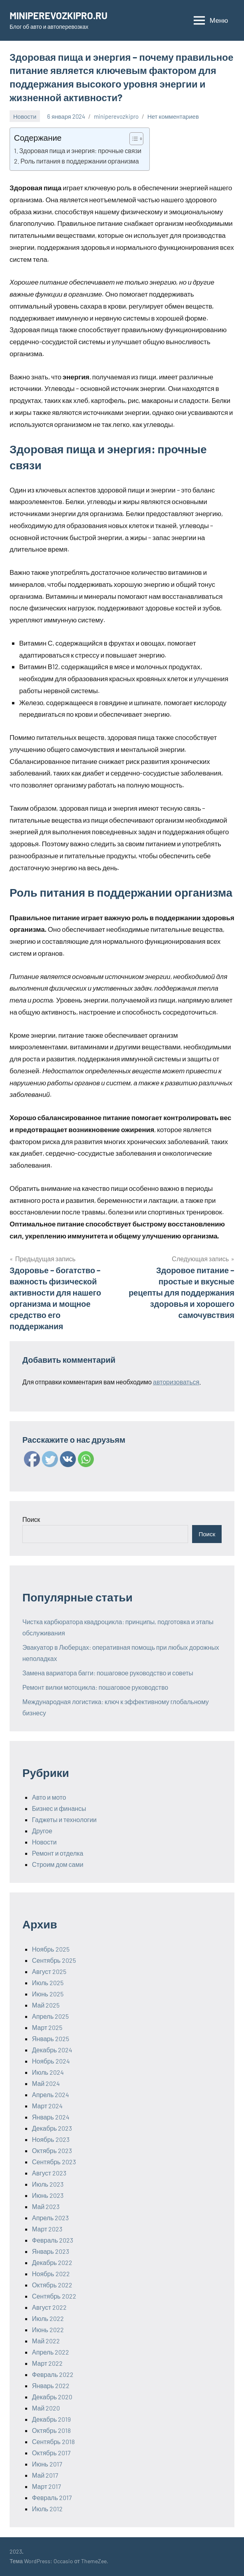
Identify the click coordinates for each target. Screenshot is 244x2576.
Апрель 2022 (50, 2352)
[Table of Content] (136, 138)
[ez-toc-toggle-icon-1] (132, 139)
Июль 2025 (47, 1982)
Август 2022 (49, 2307)
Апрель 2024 (50, 2094)
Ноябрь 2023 (50, 2139)
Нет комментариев (173, 116)
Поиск (31, 1519)
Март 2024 (47, 2105)
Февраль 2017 (52, 2497)
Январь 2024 (50, 2117)
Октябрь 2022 (52, 2285)
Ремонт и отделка (57, 1853)
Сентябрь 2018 (53, 2441)
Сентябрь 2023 (54, 2161)
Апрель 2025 (50, 2016)
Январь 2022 (50, 2385)
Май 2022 (46, 2341)
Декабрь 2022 (52, 2262)
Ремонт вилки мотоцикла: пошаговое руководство (95, 1687)
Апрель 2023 (50, 2217)
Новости (24, 116)
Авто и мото (49, 1797)
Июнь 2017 (47, 2464)
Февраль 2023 (52, 2240)
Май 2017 (45, 2475)
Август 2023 (49, 2173)
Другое (42, 1830)
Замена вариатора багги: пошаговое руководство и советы (107, 1673)
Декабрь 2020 (52, 2397)
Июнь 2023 (47, 2195)
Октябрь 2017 (51, 2452)
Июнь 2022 (48, 2329)
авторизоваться (176, 1382)
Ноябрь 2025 (50, 1949)
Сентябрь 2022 (54, 2296)
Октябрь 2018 (51, 2430)
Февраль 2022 (52, 2374)
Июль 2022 (48, 2318)
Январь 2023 (50, 2251)
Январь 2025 (50, 2038)
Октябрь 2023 (52, 2150)
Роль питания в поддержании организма (79, 161)
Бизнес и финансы (59, 1808)
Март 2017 (46, 2486)
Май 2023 (46, 2206)
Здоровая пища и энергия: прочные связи (80, 150)
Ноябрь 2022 (51, 2273)
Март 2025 (47, 2027)
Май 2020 (46, 2408)
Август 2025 (49, 1971)
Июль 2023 (47, 2184)
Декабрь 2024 (52, 2050)
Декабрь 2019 (51, 2419)
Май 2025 (46, 2005)
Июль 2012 (47, 2508)
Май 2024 (46, 2083)
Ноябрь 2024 (51, 2061)
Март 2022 (47, 2363)
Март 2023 (47, 2229)
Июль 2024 (48, 2072)
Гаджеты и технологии (64, 1819)
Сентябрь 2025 (54, 1960)
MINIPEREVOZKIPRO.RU (58, 15)
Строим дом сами (57, 1864)
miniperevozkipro (116, 116)
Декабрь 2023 (52, 2128)
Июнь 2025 (47, 1994)
